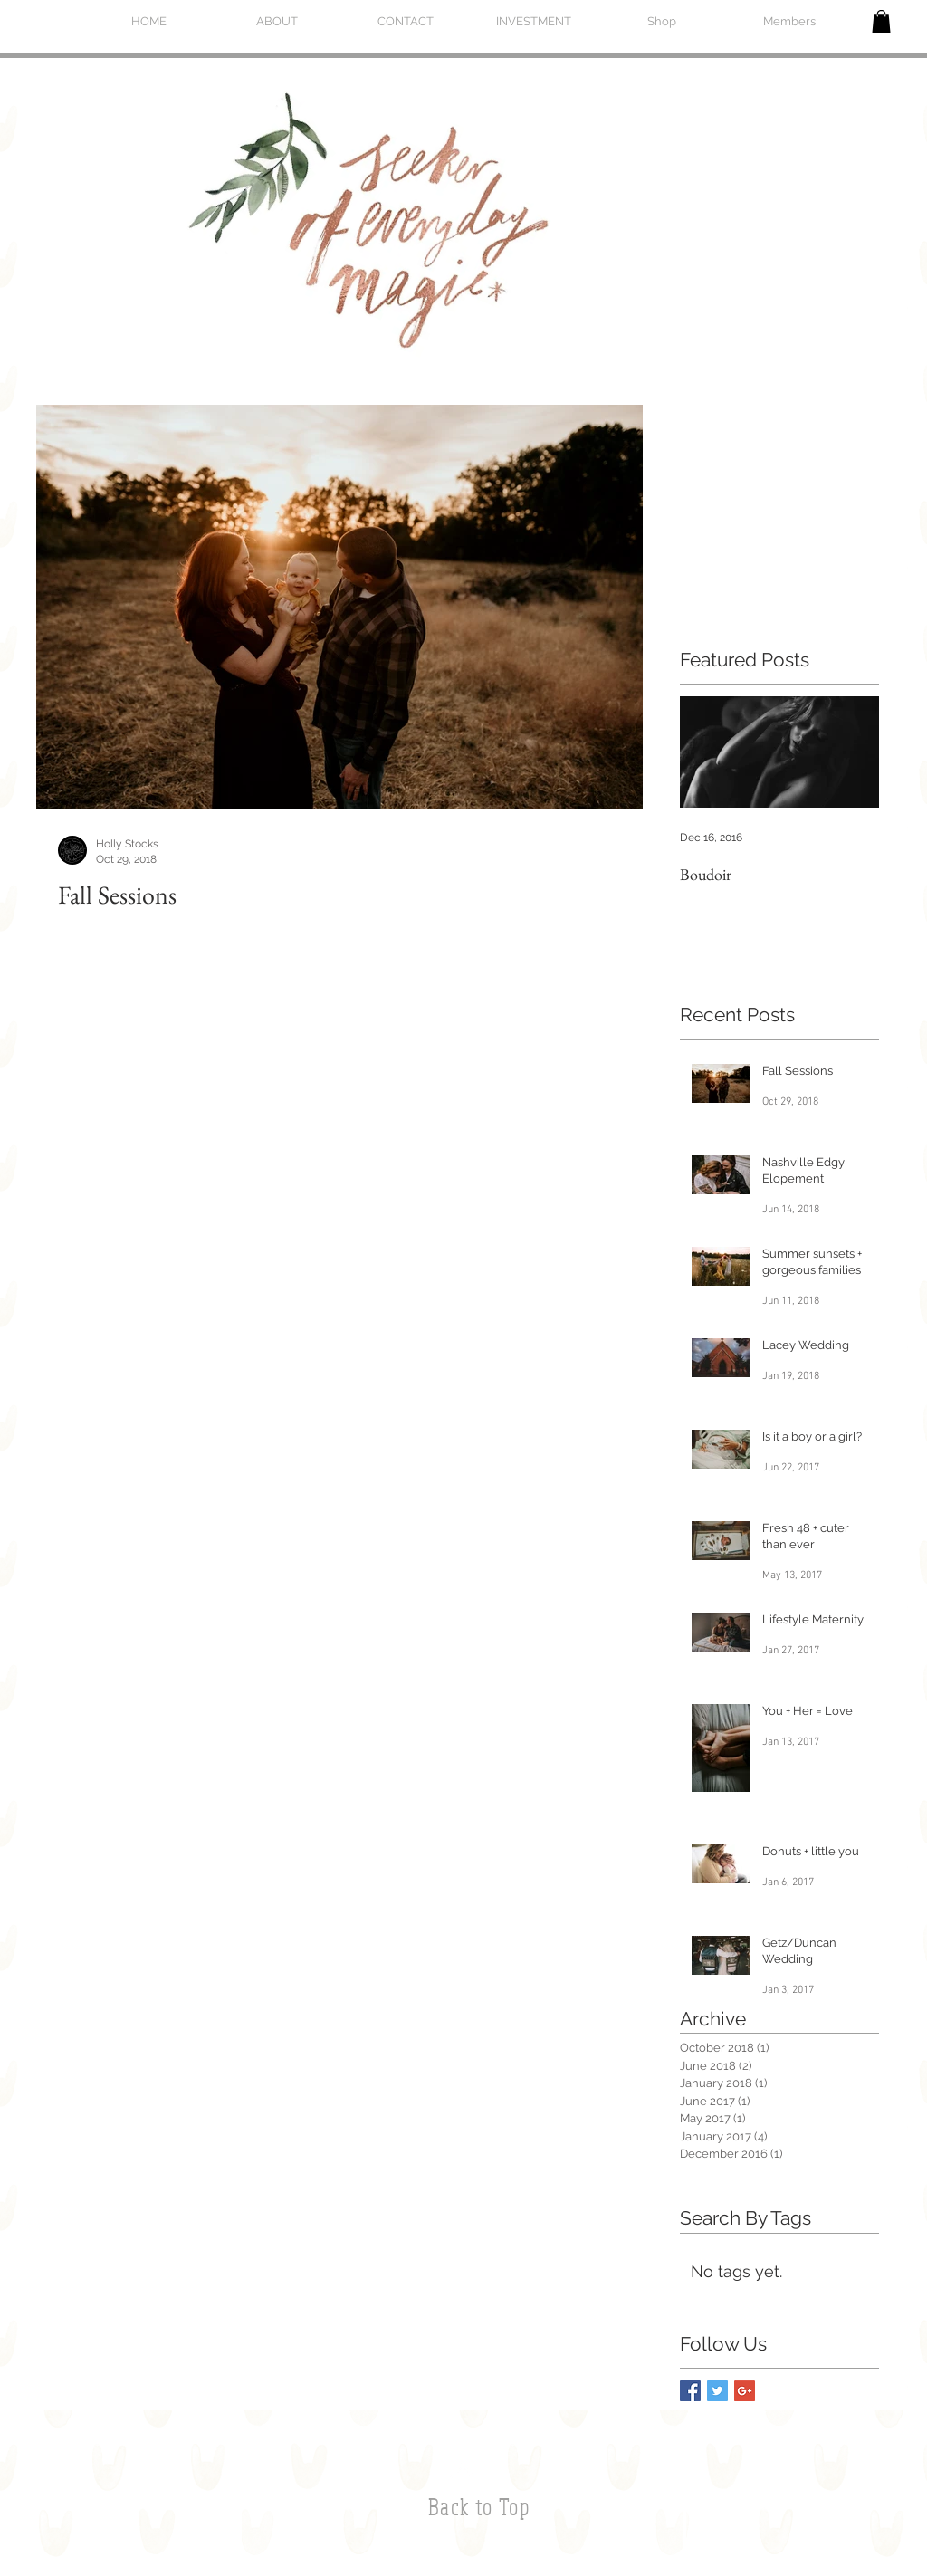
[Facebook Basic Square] (690, 2390)
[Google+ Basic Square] (744, 2390)
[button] (881, 21)
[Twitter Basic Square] (717, 2390)
